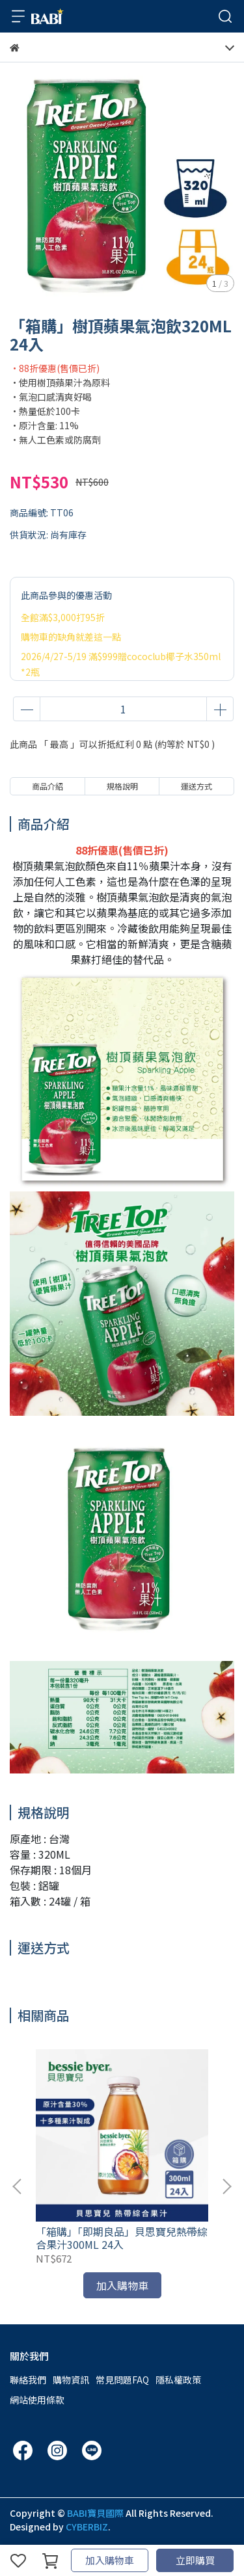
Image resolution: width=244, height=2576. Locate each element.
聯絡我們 (28, 2379)
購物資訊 (71, 2379)
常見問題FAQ (122, 2379)
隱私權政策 (178, 2379)
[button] (226, 2186)
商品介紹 (47, 785)
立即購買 (195, 2560)
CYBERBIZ (87, 2526)
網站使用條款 (37, 2399)
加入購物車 (109, 2560)
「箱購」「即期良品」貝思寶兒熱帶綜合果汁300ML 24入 (122, 2238)
